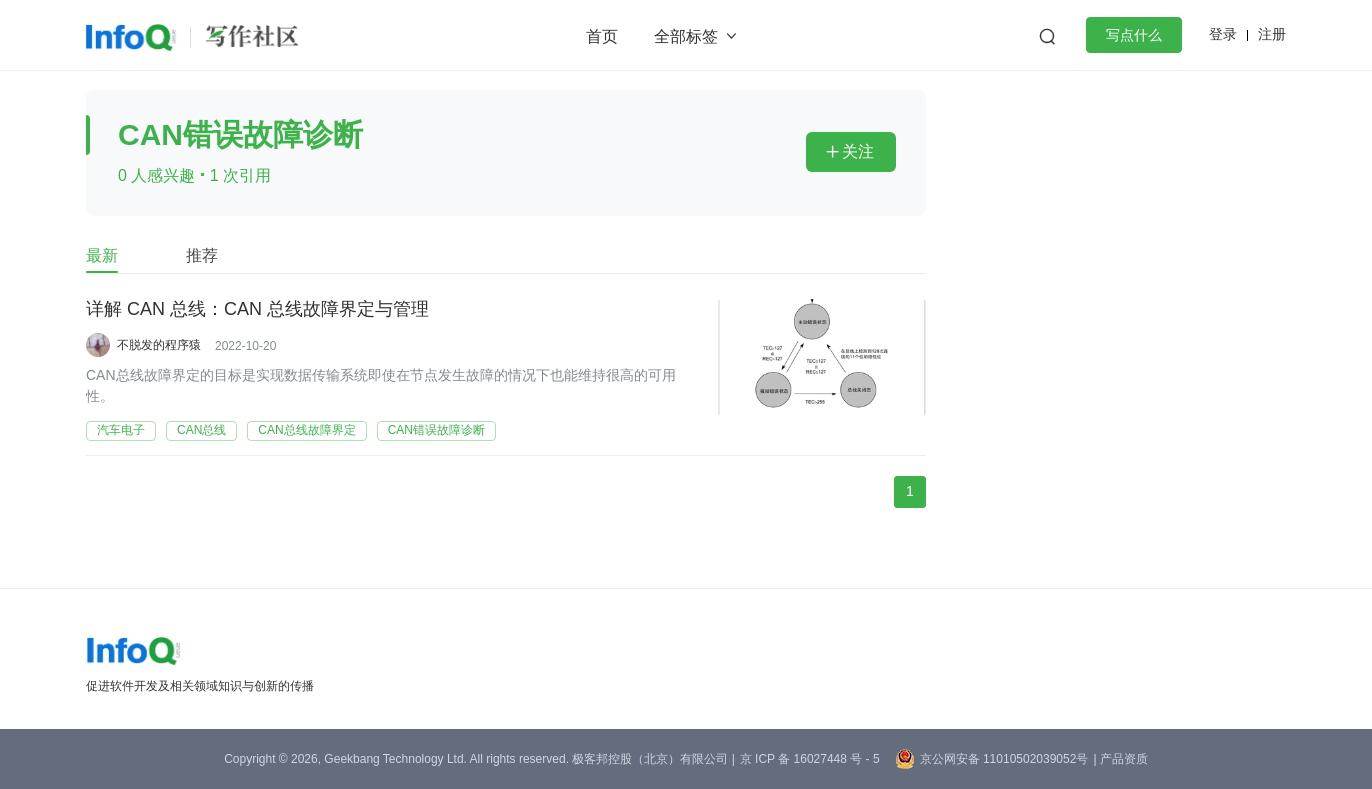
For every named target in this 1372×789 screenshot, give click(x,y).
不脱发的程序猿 (159, 345)
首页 (602, 36)
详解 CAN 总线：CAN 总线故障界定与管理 (257, 309)
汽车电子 (121, 430)
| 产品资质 (1120, 759)
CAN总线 (201, 430)
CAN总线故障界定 (306, 430)
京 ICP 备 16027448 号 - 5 (810, 759)
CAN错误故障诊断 (436, 430)
